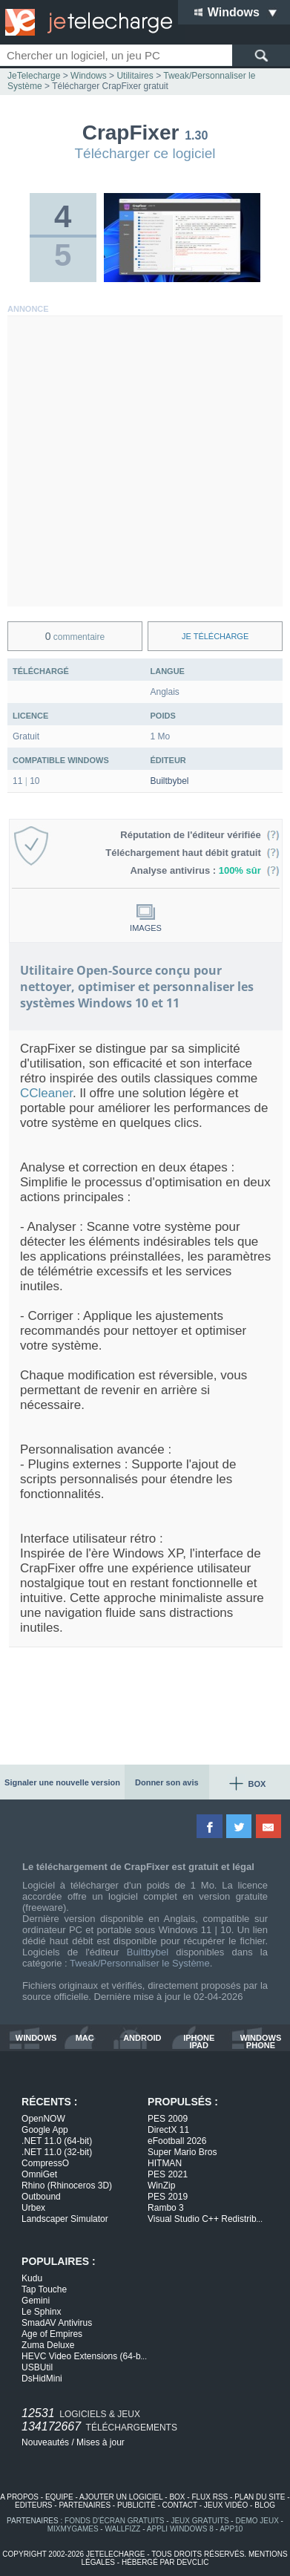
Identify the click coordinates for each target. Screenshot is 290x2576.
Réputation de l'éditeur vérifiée (200, 834)
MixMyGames (73, 2529)
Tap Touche (44, 2289)
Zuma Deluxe (48, 2345)
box (177, 2497)
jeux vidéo (226, 2505)
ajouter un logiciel (120, 2497)
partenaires (85, 2505)
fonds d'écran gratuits (115, 2521)
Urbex (33, 2208)
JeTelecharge (33, 76)
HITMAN (165, 2163)
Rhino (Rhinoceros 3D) (67, 2185)
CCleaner (46, 1093)
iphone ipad (198, 2041)
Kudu (32, 2278)
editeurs (34, 2505)
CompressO (45, 2163)
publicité (136, 2505)
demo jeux (256, 2521)
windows (36, 2038)
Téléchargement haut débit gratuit (192, 852)
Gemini (36, 2300)
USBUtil (37, 2367)
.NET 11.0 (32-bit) (57, 2152)
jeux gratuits (199, 2521)
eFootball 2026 (177, 2141)
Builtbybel (170, 781)
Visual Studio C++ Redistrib (205, 2219)
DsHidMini (42, 2378)
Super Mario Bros (182, 2152)
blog (264, 2505)
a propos (19, 2497)
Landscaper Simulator (65, 2219)
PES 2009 (168, 2119)
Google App (45, 2130)
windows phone (261, 2041)
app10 (231, 2529)
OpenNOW (43, 2119)
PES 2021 (168, 2174)
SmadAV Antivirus (57, 2323)
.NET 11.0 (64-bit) (57, 2141)
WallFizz (122, 2529)
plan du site (259, 2497)
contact (179, 2505)
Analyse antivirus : (205, 870)
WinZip (161, 2185)
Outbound (41, 2196)
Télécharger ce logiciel (144, 153)
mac (85, 2038)
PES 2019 (168, 2196)
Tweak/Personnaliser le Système (140, 1963)
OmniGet (39, 2174)
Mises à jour (100, 2442)
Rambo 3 (166, 2208)
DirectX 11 (168, 2130)
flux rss (209, 2497)
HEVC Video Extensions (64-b (84, 2356)
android (142, 2038)
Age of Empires (52, 2334)
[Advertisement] (145, 461)
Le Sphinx (41, 2312)
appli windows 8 (180, 2529)
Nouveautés (45, 2442)
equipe (59, 2497)
